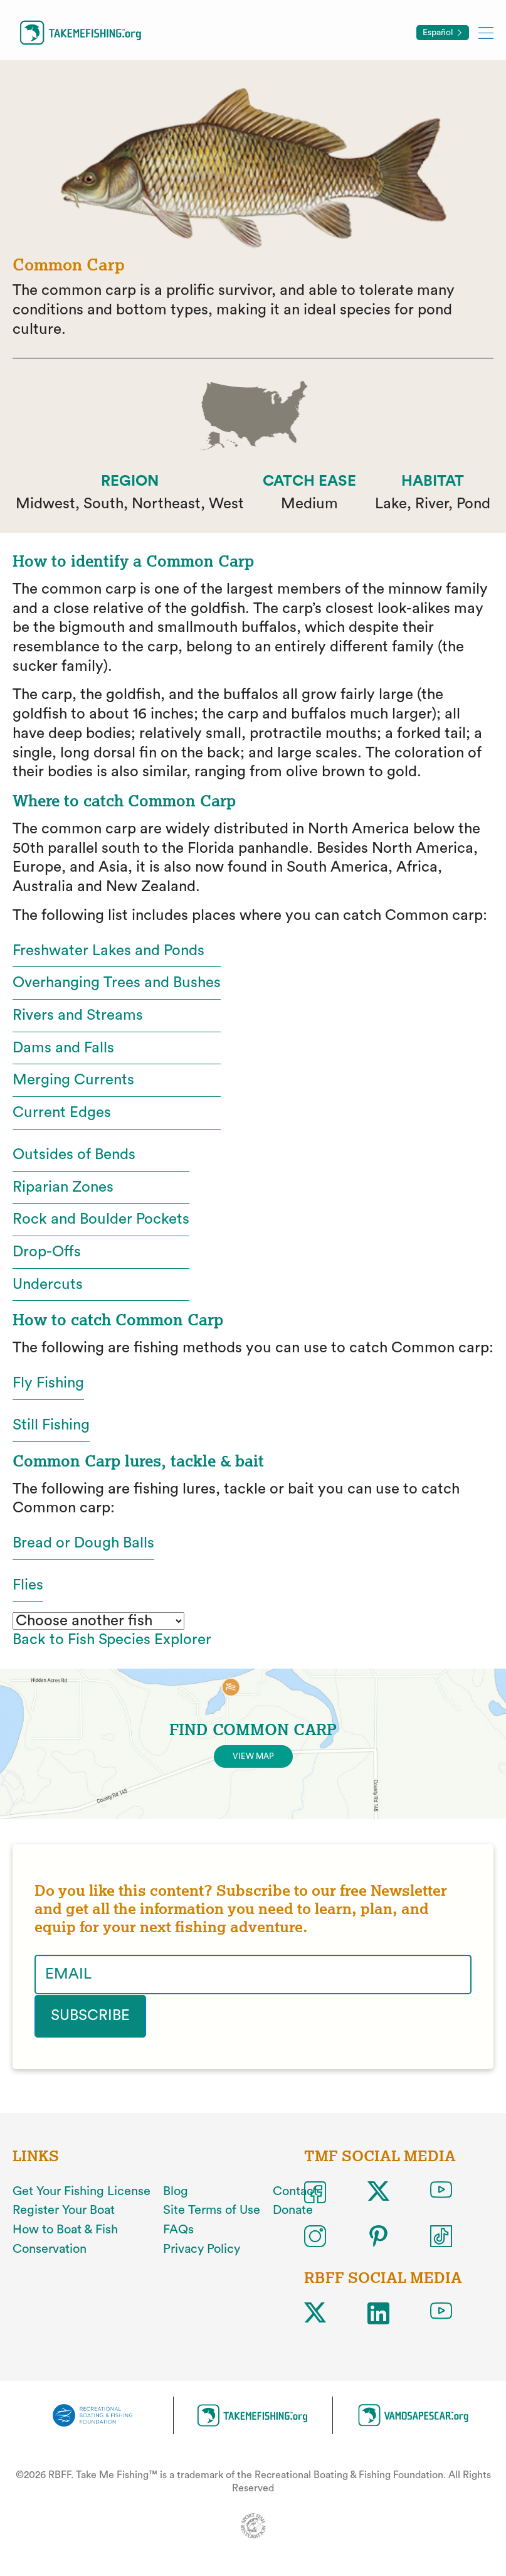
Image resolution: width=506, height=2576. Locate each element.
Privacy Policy (201, 2248)
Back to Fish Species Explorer (112, 1639)
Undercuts (48, 1284)
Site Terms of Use (211, 2210)
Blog (175, 2190)
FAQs (178, 2229)
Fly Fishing (48, 1383)
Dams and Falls (63, 1048)
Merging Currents (73, 1080)
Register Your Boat (64, 2210)
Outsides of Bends (74, 1154)
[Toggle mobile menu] (485, 32)
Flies (28, 1585)
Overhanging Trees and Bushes (117, 982)
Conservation (50, 2248)
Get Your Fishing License (81, 2190)
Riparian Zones (63, 1187)
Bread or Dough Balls (83, 1543)
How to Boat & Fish (65, 2229)
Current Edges (62, 1112)
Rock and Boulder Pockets (101, 1219)
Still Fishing (51, 1425)
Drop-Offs (47, 1251)
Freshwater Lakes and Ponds (108, 950)
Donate (293, 2210)
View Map (253, 1756)
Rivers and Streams (78, 1015)
